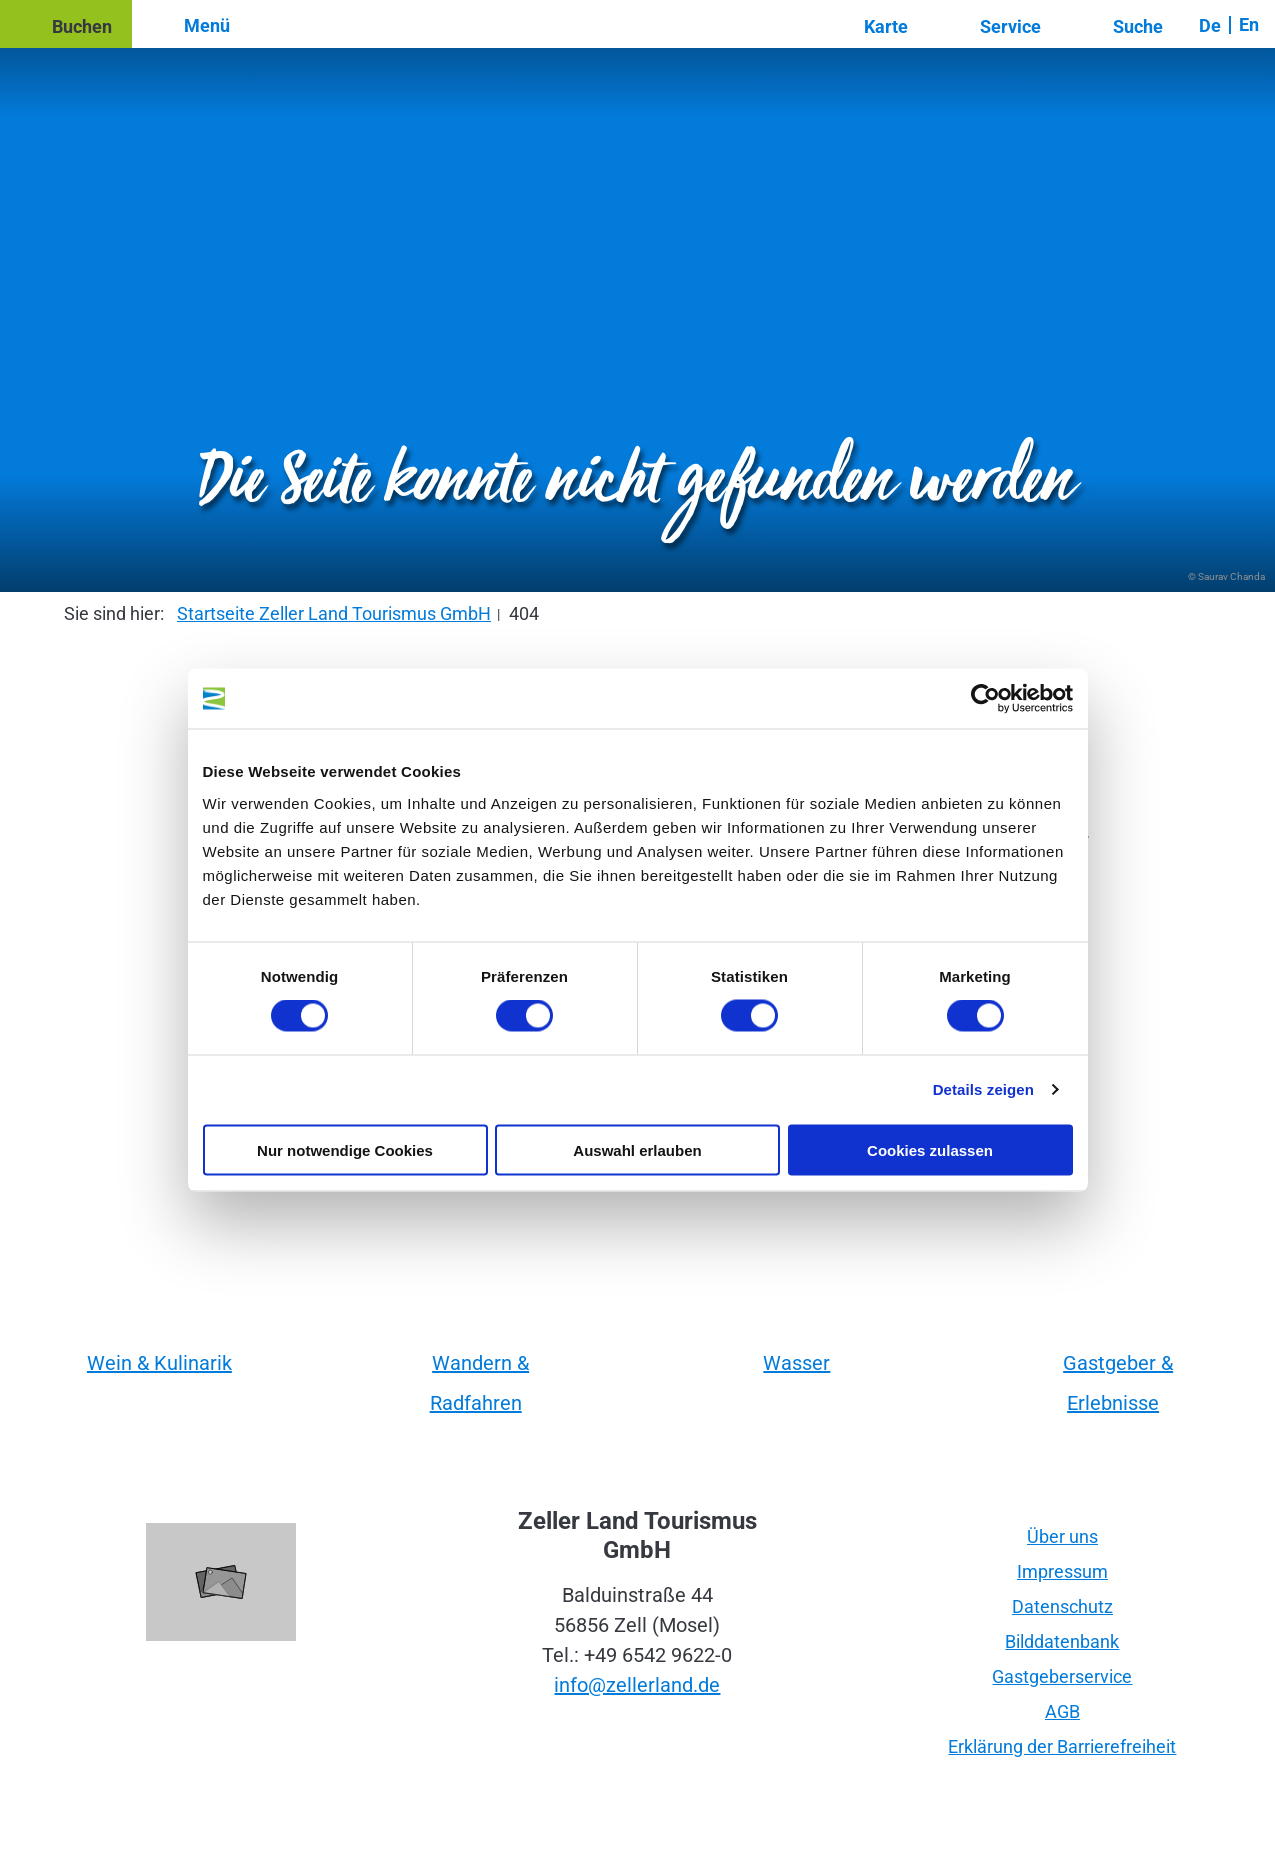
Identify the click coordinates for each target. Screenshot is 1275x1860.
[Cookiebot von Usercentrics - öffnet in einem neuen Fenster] (985, 699)
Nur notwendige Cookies (345, 1149)
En (1249, 24)
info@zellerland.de (637, 1685)
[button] (66, 24)
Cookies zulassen (930, 1149)
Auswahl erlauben (637, 1149)
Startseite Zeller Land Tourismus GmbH (334, 613)
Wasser (796, 1363)
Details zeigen (983, 1089)
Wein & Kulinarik (159, 1363)
